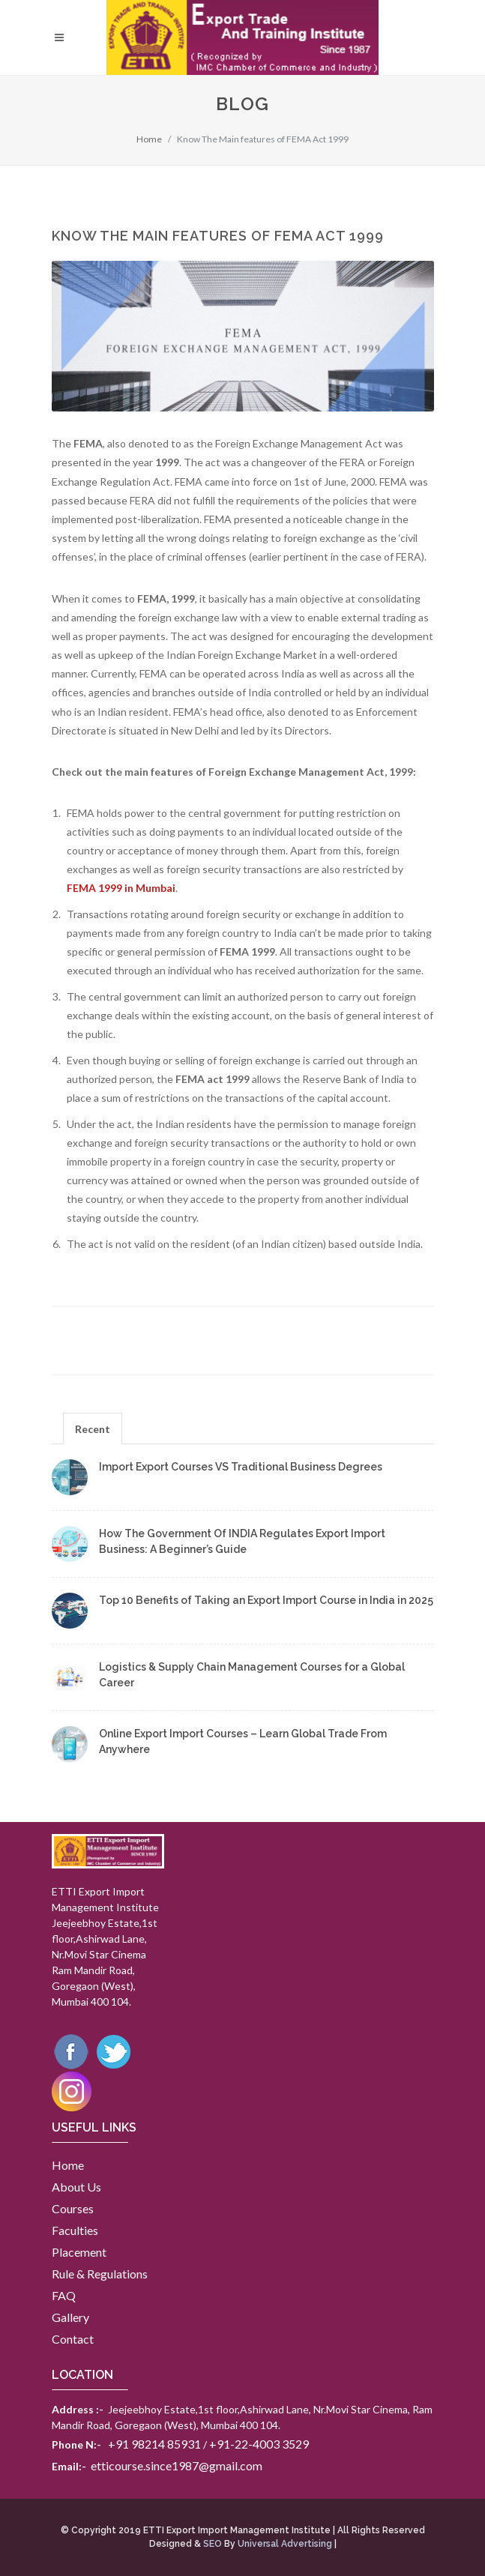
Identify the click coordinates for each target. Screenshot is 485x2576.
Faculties (75, 2230)
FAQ (64, 2295)
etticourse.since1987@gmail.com (176, 2465)
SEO (212, 2544)
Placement (79, 2252)
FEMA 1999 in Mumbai (121, 887)
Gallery (70, 2317)
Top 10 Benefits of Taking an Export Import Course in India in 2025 (266, 1600)
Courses (73, 2208)
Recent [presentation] (92, 1429)
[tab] (92, 1428)
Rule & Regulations (100, 2273)
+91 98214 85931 (154, 2444)
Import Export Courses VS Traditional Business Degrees (240, 1467)
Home (149, 139)
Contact (73, 2339)
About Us (76, 2187)
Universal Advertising (285, 2544)
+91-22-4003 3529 (259, 2444)
